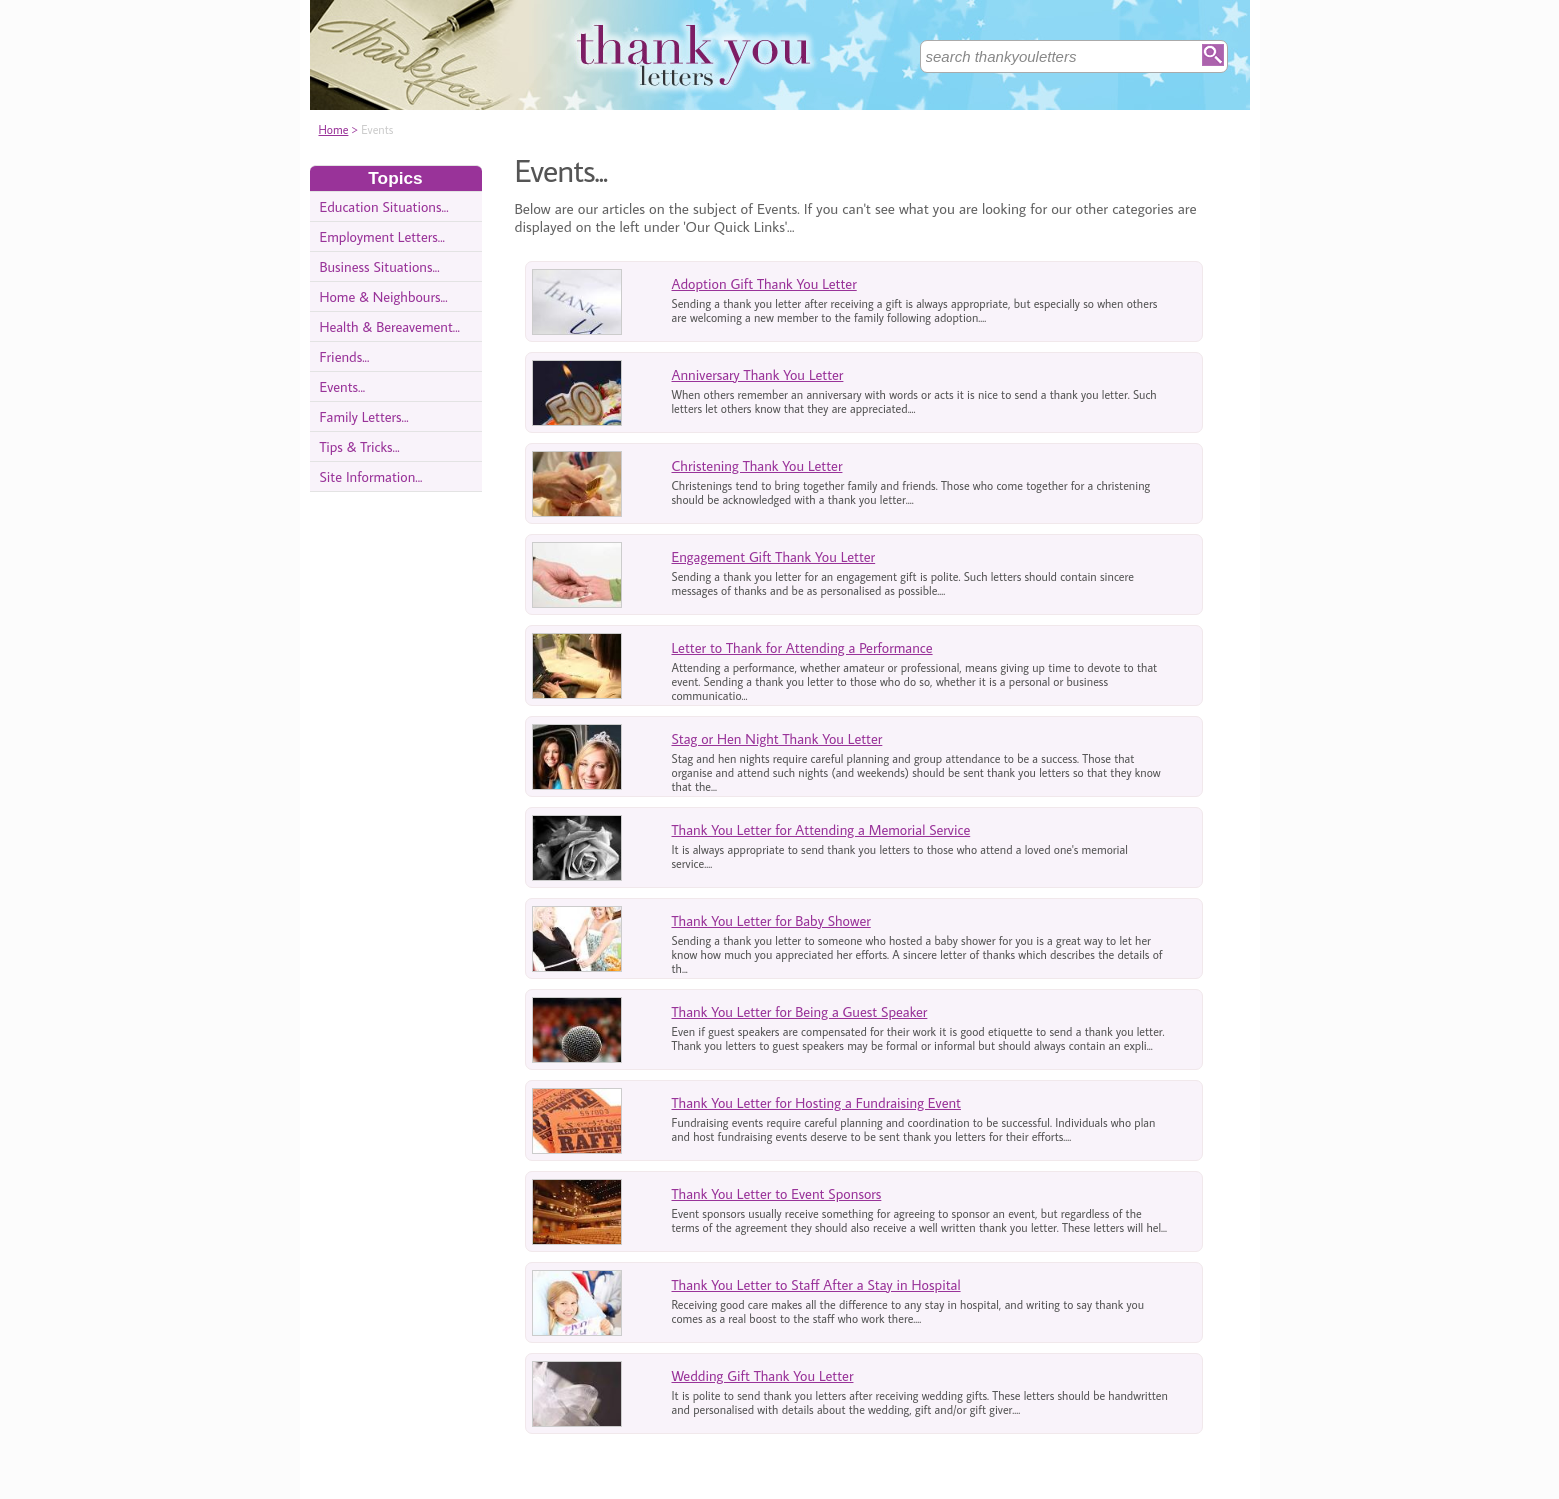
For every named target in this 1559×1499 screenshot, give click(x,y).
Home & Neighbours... (384, 296)
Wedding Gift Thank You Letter (763, 1375)
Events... (343, 386)
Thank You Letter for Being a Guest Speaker (800, 1011)
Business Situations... (380, 266)
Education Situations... (384, 206)
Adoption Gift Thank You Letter (764, 283)
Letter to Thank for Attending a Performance (802, 647)
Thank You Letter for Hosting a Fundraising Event (816, 1102)
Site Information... (371, 476)
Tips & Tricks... (360, 446)
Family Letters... (364, 416)
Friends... (345, 356)
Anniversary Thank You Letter (758, 374)
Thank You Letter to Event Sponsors (777, 1193)
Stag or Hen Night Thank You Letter (777, 738)
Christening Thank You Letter (757, 465)
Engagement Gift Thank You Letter (774, 556)
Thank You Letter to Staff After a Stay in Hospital (816, 1284)
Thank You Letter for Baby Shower (771, 920)
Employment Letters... (382, 236)
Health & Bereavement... (390, 326)
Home (334, 129)
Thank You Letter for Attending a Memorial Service (821, 829)
